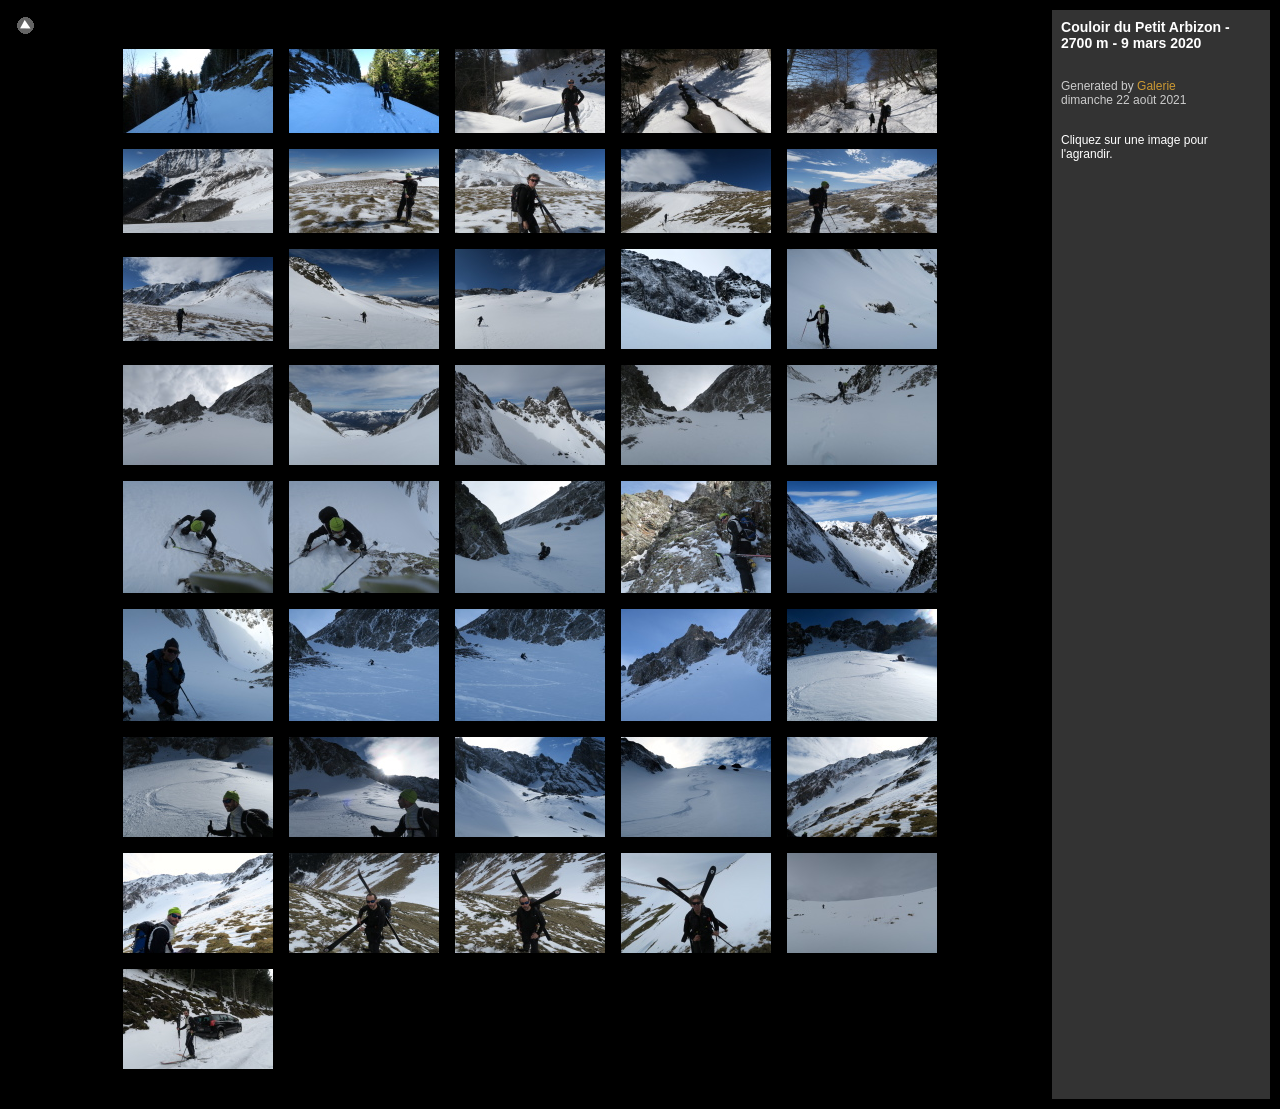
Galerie (1156, 86)
